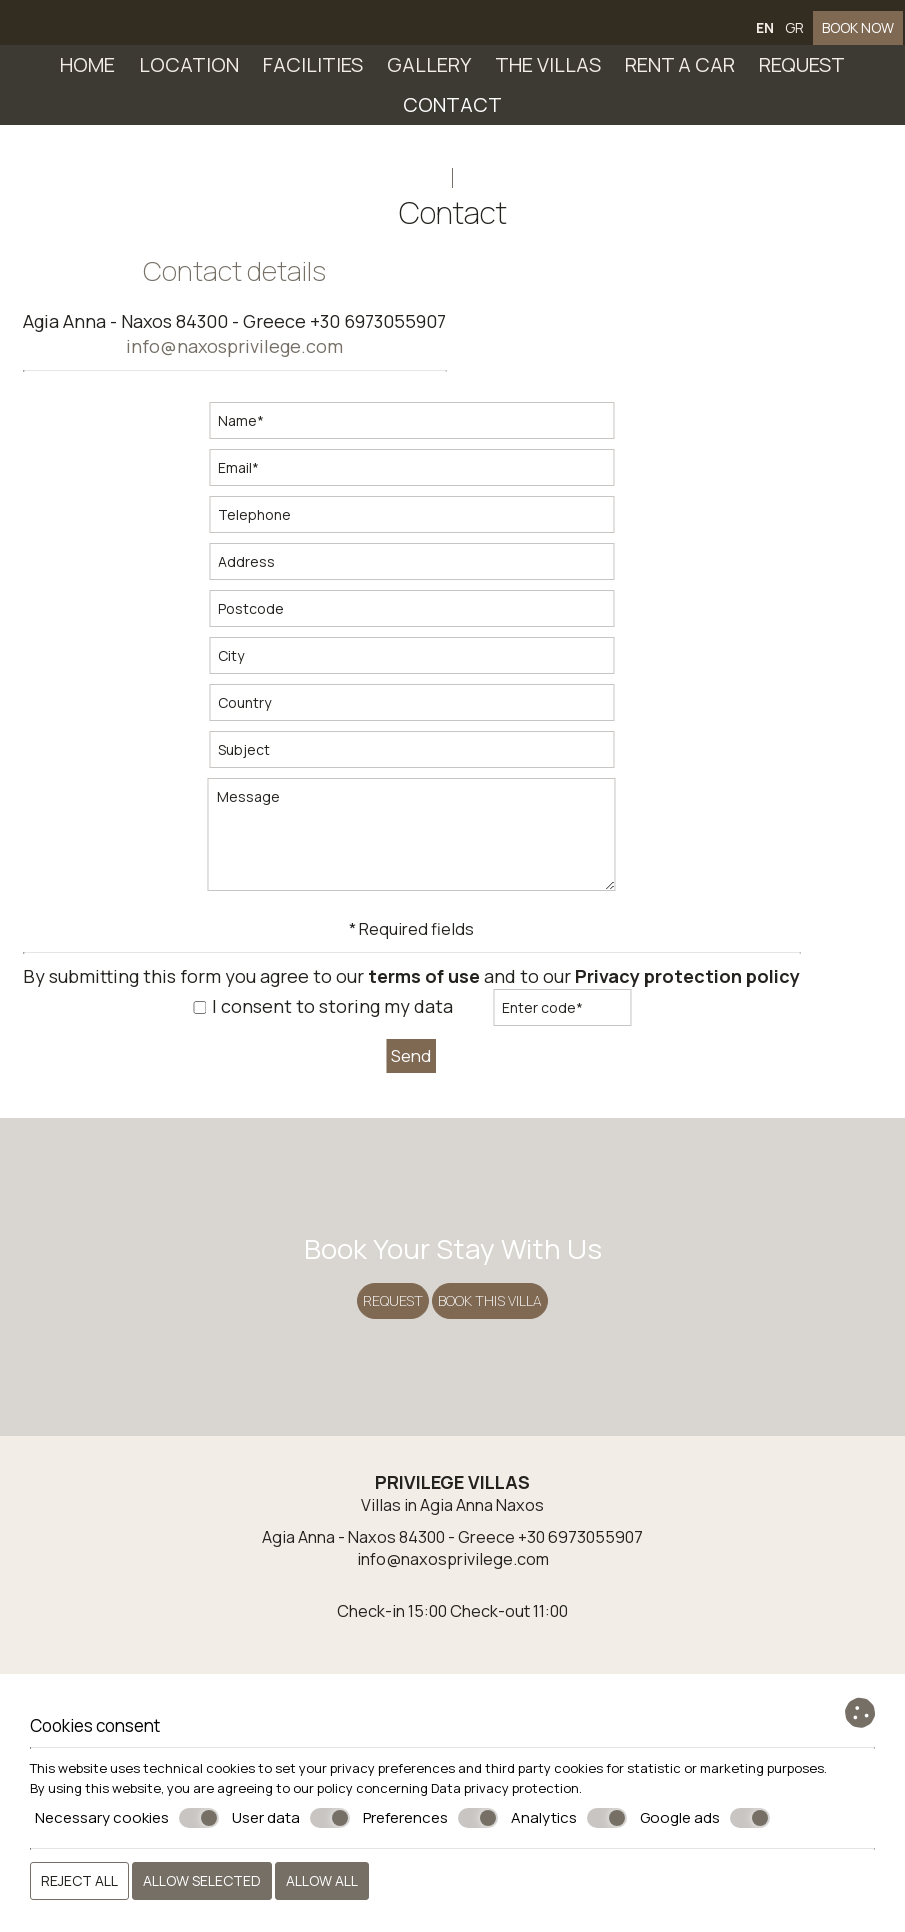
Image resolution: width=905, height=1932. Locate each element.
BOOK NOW (860, 36)
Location (189, 74)
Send (419, 1077)
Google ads (705, 1818)
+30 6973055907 (385, 346)
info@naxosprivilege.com (241, 371)
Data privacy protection (505, 1788)
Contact (452, 116)
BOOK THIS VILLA (494, 1362)
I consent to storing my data (331, 1031)
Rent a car (680, 74)
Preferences (430, 1818)
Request (802, 74)
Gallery (429, 74)
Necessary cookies (127, 1818)
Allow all (322, 1880)
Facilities (313, 74)
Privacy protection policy (694, 1001)
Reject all (79, 1880)
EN (772, 36)
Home (87, 74)
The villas (548, 74)
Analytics (569, 1818)
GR (800, 36)
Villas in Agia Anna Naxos (452, 1616)
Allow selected (202, 1880)
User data (291, 1818)
